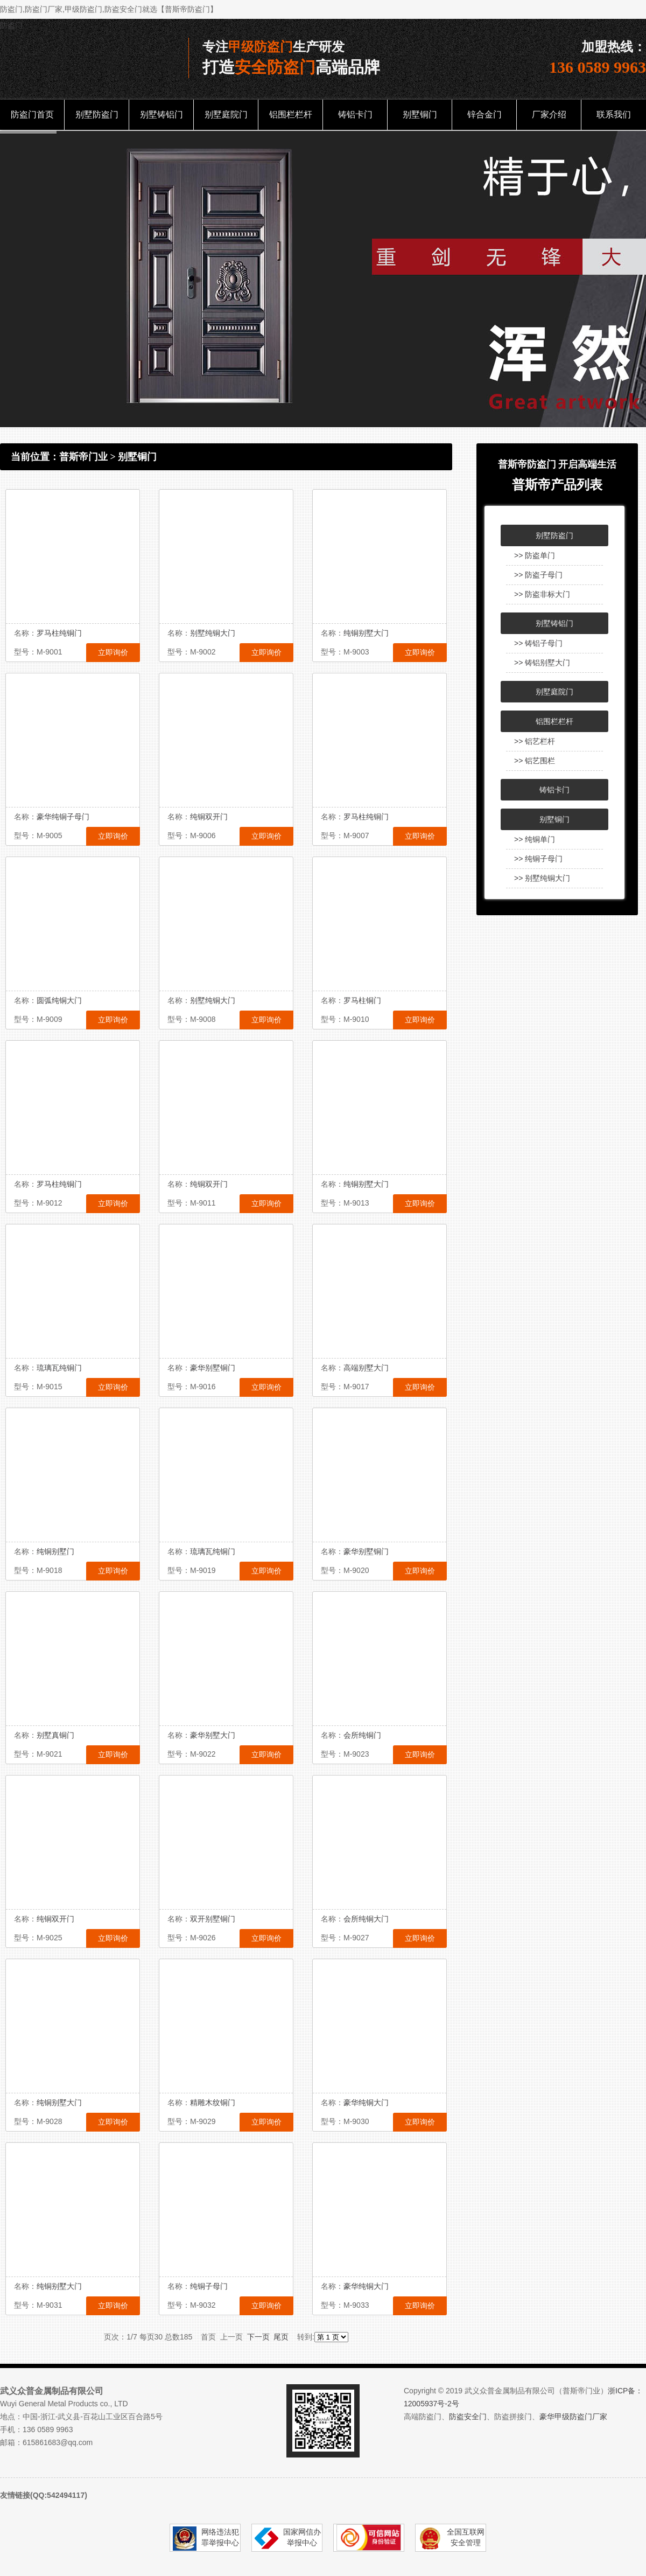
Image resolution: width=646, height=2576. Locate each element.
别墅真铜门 (55, 1735)
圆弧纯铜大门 (59, 1000)
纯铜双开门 (209, 816)
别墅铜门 (420, 114)
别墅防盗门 (96, 114)
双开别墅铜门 (212, 1918)
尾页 (281, 2337)
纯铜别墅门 (55, 1551)
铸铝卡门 (355, 114)
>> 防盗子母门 (538, 574)
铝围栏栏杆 (290, 114)
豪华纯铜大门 (366, 2102)
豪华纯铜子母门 (63, 816)
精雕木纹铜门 (212, 2102)
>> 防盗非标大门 (542, 594)
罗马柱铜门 (362, 1000)
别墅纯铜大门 (212, 633)
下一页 (258, 2337)
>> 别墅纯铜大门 (542, 878)
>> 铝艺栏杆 (534, 741)
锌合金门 (484, 114)
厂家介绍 (549, 114)
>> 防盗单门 (534, 555)
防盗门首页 (32, 114)
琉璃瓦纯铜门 (59, 1367)
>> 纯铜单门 (534, 839)
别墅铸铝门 (161, 114)
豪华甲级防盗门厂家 (573, 2416)
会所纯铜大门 (366, 1918)
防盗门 (11, 25)
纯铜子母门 (209, 2286)
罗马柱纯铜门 (59, 633)
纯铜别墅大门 (366, 633)
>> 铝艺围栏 (534, 760)
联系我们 (613, 114)
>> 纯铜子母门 (538, 858)
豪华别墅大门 (212, 1735)
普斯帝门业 (83, 456)
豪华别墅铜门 (212, 1367)
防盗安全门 (468, 2416)
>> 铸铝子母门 (538, 643)
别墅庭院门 (226, 114)
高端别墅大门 (366, 1367)
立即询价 (113, 652)
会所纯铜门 (362, 1735)
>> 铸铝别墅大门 (542, 662)
